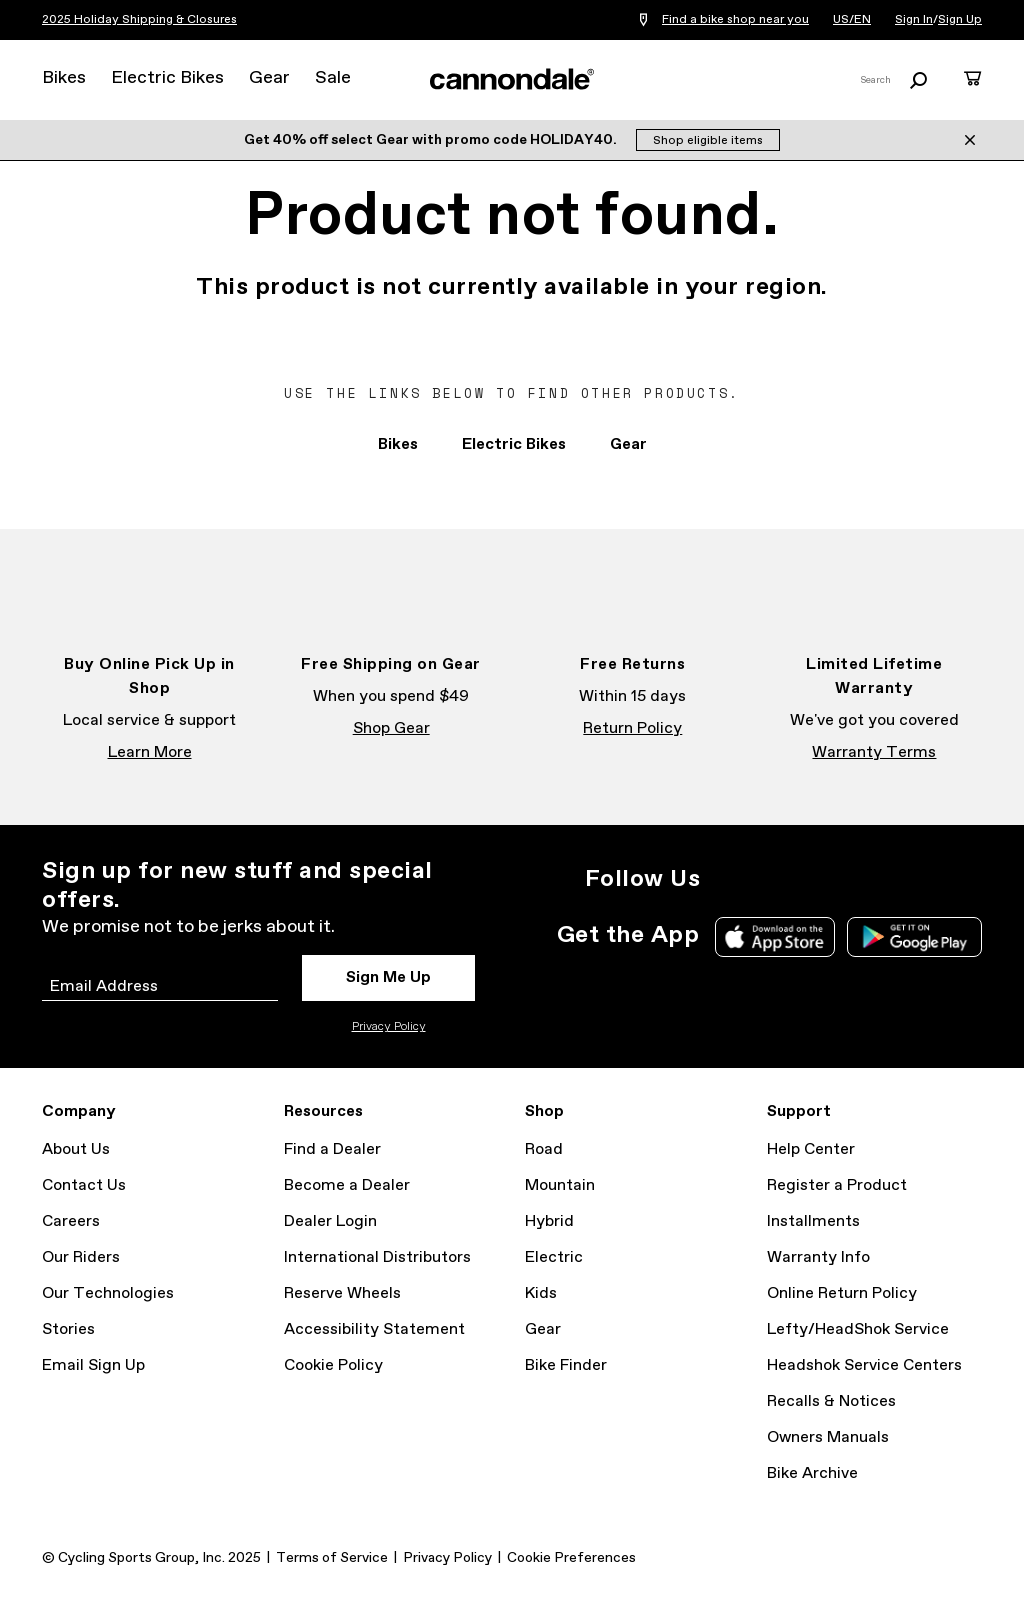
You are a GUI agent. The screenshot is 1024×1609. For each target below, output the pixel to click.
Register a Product (837, 1185)
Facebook (772, 879)
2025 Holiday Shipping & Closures (139, 20)
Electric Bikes (167, 78)
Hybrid (549, 1221)
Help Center (811, 1149)
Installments (813, 1221)
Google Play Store (914, 937)
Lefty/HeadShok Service (858, 1329)
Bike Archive (812, 1473)
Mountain (560, 1185)
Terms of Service (332, 1558)
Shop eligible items (708, 141)
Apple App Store (775, 937)
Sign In (914, 20)
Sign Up (960, 20)
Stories (68, 1329)
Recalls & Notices (831, 1401)
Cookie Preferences (571, 1558)
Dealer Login (330, 1221)
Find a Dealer (332, 1149)
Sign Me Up (388, 977)
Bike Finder (566, 1365)
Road (544, 1149)
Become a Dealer (347, 1185)
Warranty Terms (874, 752)
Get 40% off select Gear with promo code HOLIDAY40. (432, 140)
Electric (554, 1257)
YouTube (860, 879)
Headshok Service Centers (864, 1365)
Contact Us (84, 1185)
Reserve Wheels (342, 1293)
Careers (71, 1221)
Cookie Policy (333, 1365)
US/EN (852, 20)
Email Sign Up (93, 1365)
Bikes (64, 78)
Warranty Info (818, 1257)
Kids (541, 1293)
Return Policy (632, 728)
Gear (269, 78)
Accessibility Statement (374, 1329)
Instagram (728, 879)
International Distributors (377, 1257)
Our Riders (81, 1257)
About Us (76, 1149)
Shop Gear (391, 728)
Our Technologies (108, 1293)
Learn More (150, 752)
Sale (333, 78)
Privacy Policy (389, 1027)
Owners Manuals (828, 1437)
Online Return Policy (842, 1293)
